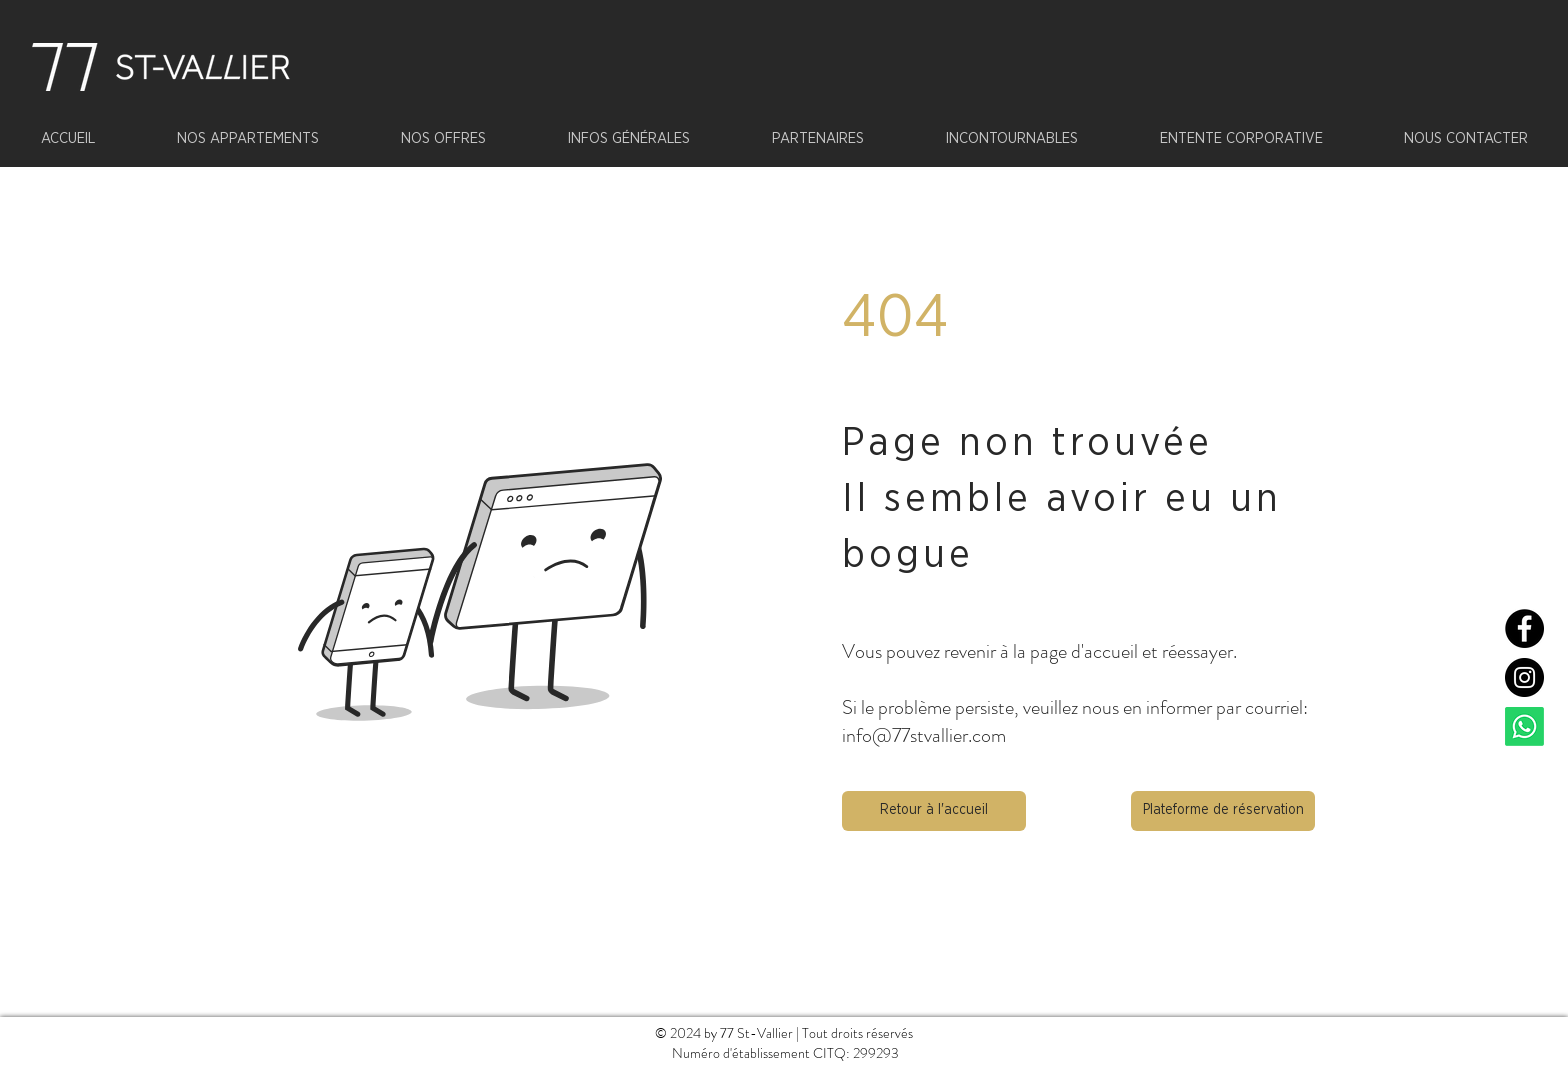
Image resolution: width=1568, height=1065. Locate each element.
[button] (934, 811)
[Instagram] (1524, 677)
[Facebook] (1524, 628)
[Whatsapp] (1524, 726)
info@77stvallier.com (924, 735)
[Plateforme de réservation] (1223, 811)
